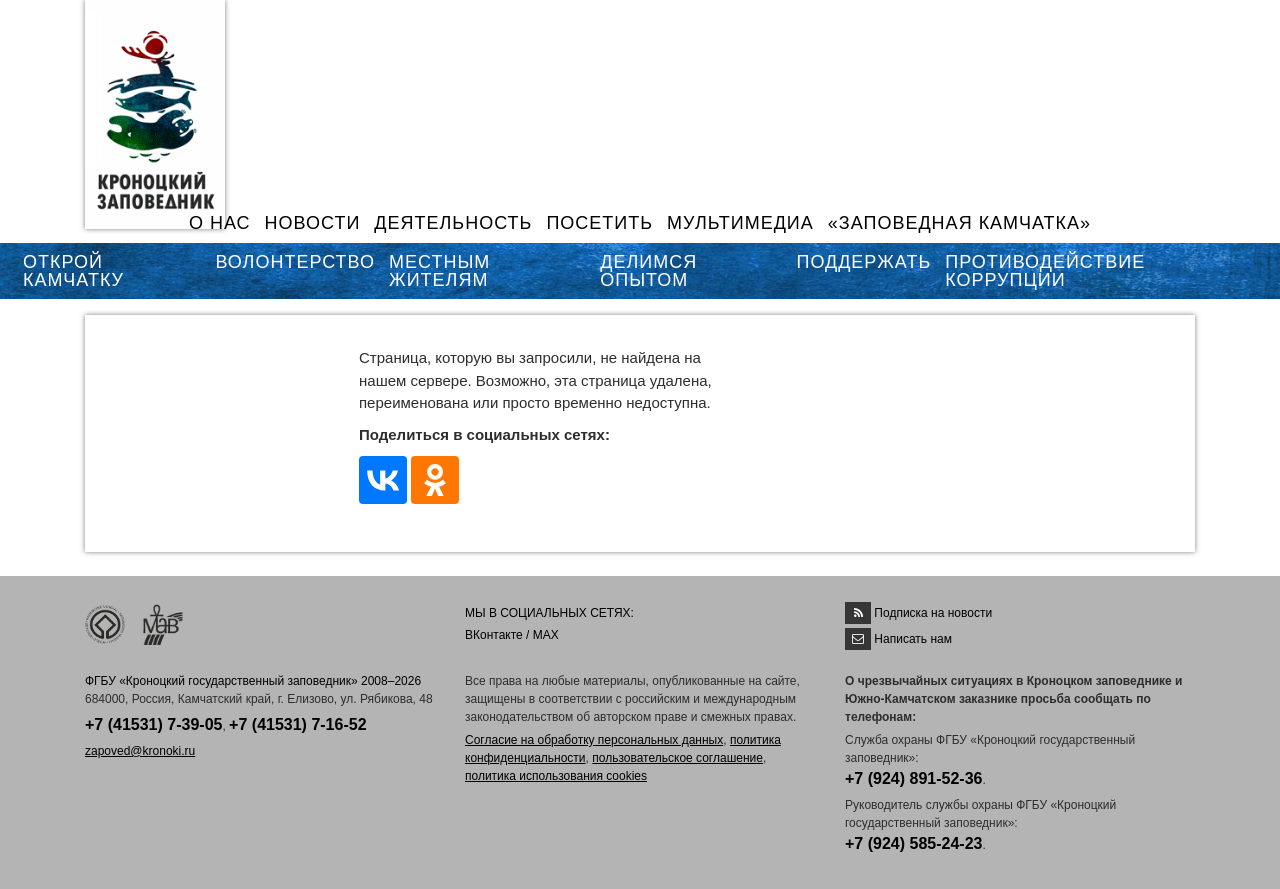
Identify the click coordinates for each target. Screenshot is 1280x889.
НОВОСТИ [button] (313, 223)
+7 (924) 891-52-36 (913, 778)
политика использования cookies (556, 776)
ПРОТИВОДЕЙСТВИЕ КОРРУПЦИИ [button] (1045, 271)
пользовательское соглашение (677, 758)
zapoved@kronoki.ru (140, 751)
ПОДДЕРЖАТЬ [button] (863, 262)
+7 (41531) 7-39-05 (153, 724)
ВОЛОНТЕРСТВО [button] (295, 262)
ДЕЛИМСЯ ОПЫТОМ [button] (648, 271)
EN (1149, 27)
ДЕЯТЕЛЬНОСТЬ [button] (453, 223)
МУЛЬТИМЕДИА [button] (740, 223)
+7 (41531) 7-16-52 (297, 724)
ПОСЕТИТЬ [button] (599, 223)
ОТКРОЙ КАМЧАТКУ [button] (73, 271)
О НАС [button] (220, 223)
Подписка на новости (933, 613)
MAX (546, 635)
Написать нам (913, 639)
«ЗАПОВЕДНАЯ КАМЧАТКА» (959, 223)
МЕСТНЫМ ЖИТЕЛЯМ (439, 271)
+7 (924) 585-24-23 (913, 843)
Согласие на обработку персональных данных (594, 740)
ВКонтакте (494, 635)
